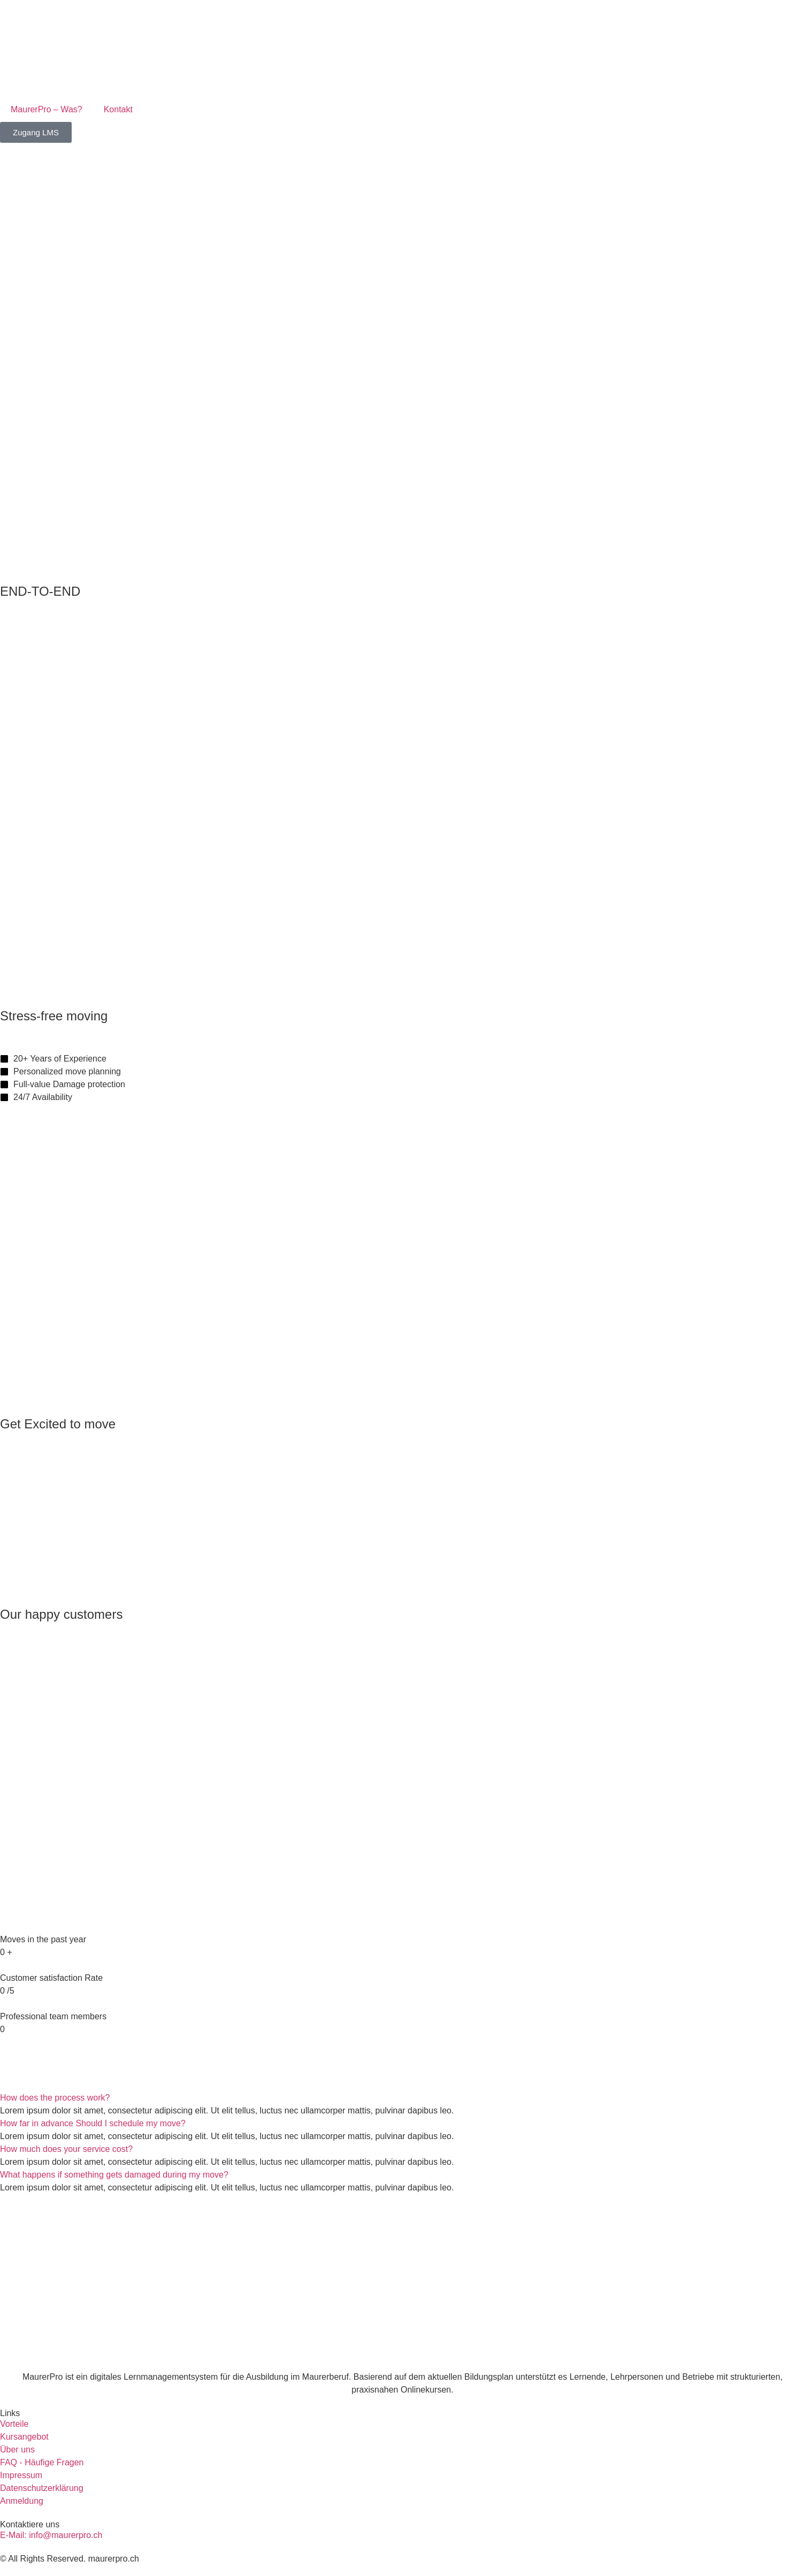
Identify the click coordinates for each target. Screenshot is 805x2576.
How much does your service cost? (66, 2149)
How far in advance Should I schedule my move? (93, 2123)
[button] (402, 2097)
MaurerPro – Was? (46, 109)
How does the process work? (55, 2097)
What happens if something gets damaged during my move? (114, 2174)
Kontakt (118, 109)
